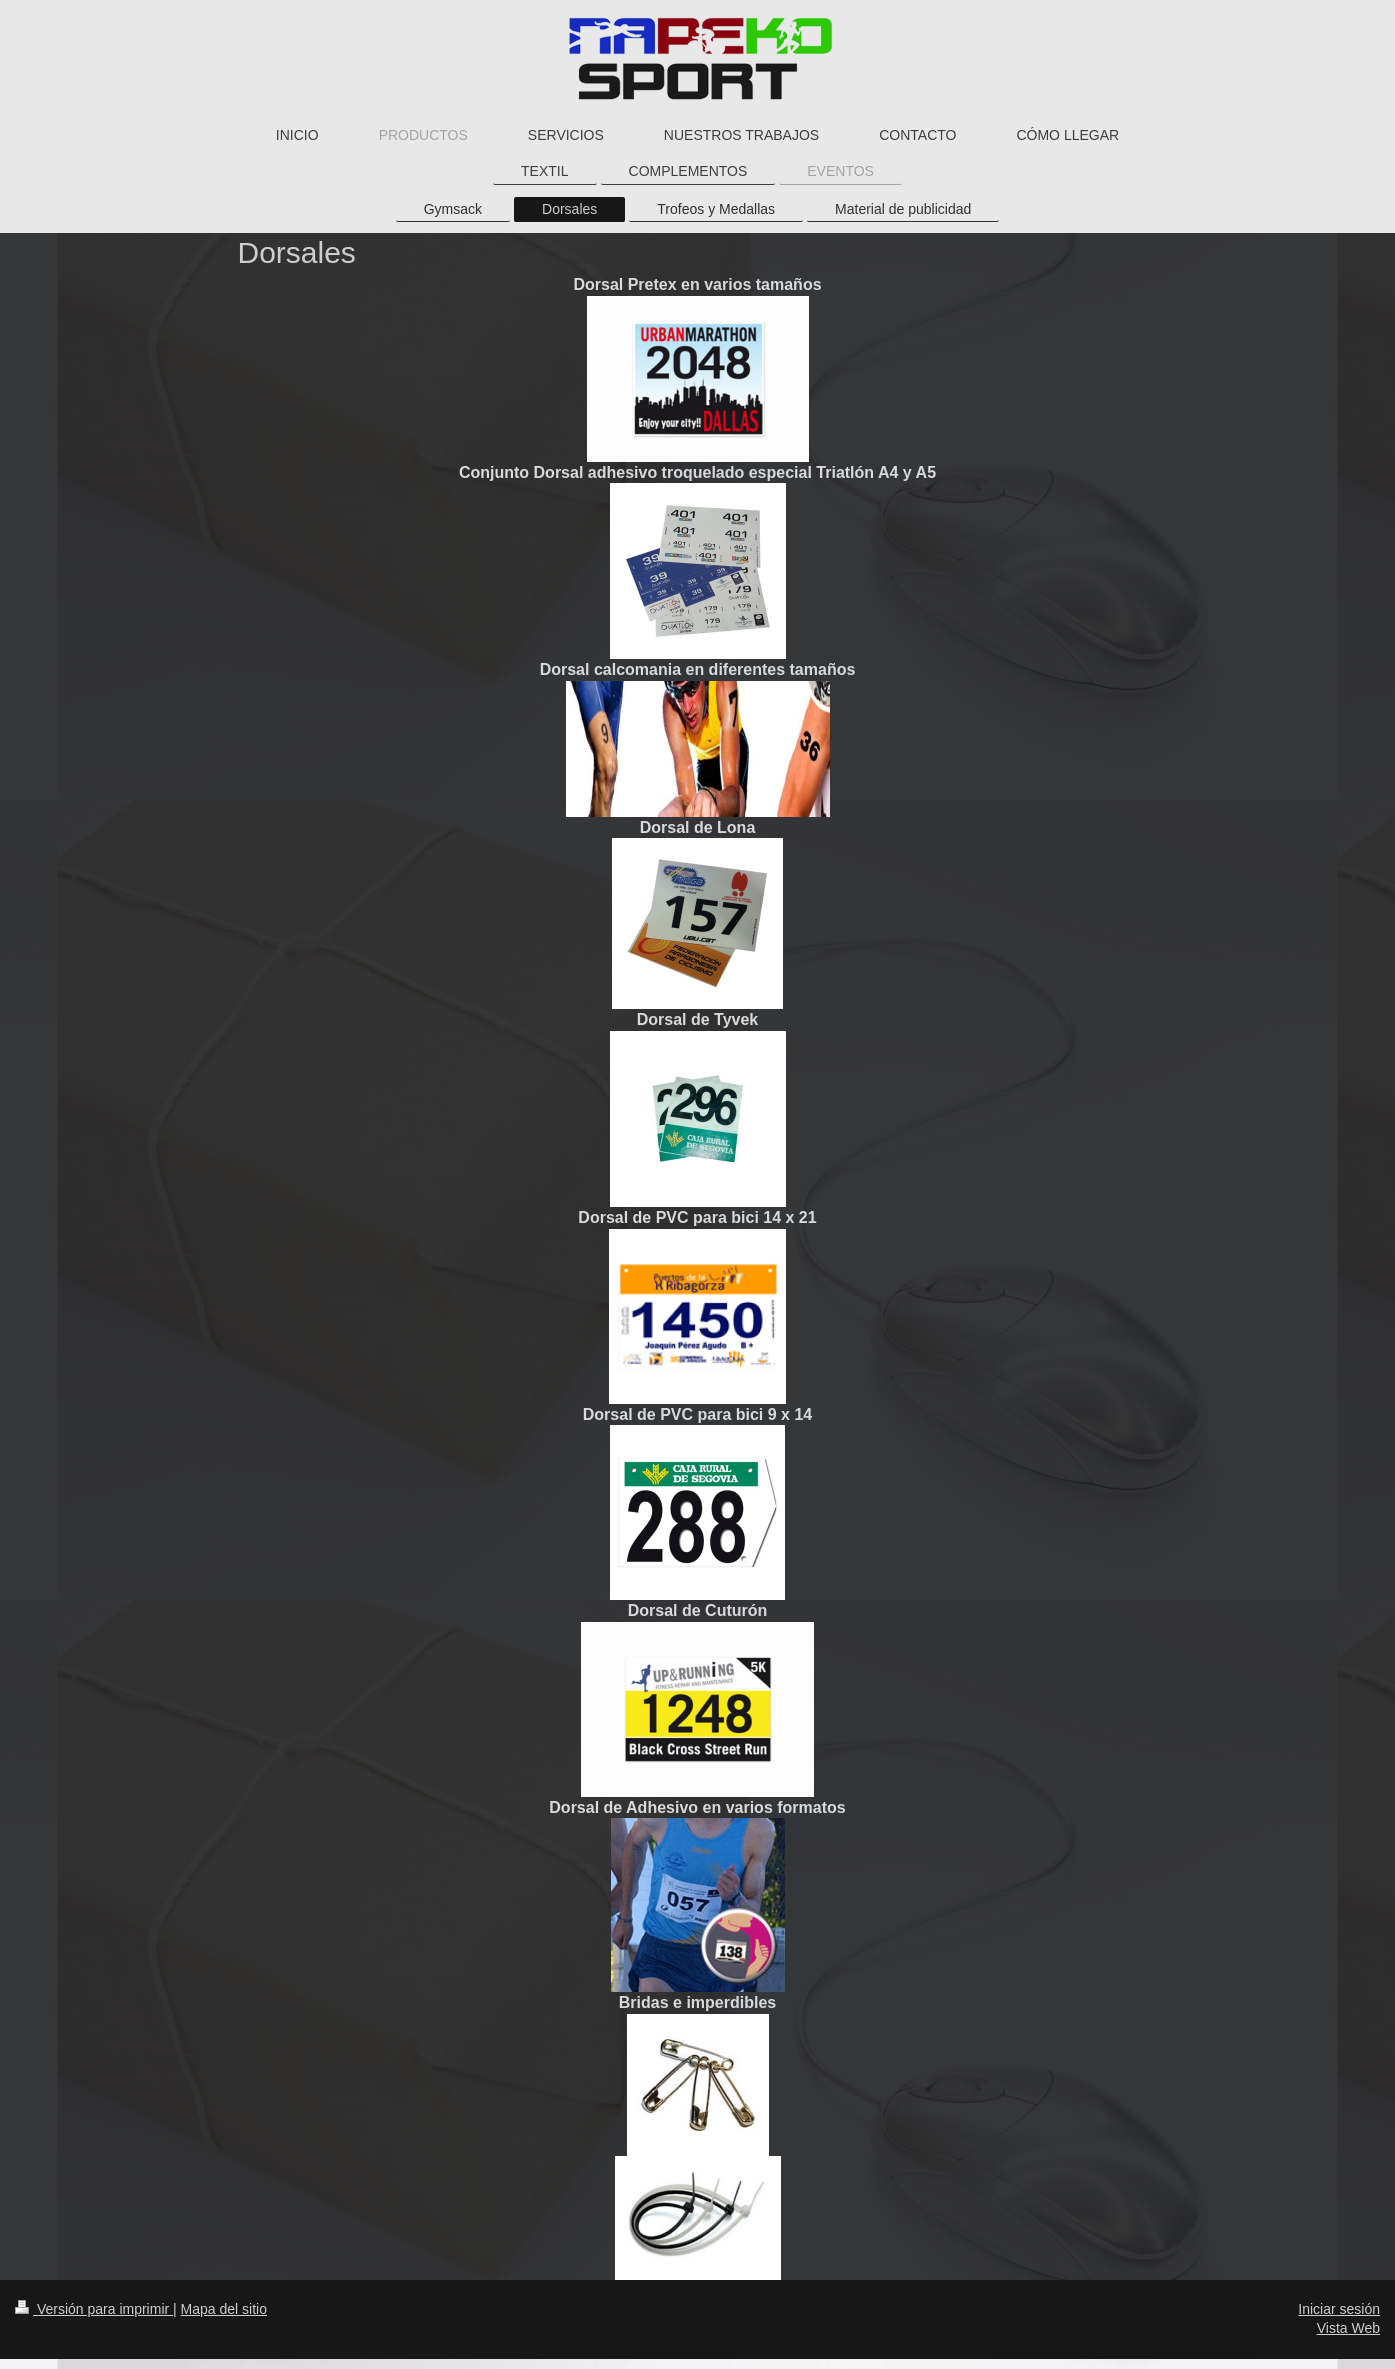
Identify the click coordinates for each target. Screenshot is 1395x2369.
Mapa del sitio (224, 2309)
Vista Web (1348, 2328)
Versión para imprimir (94, 2309)
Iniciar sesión (1339, 2309)
